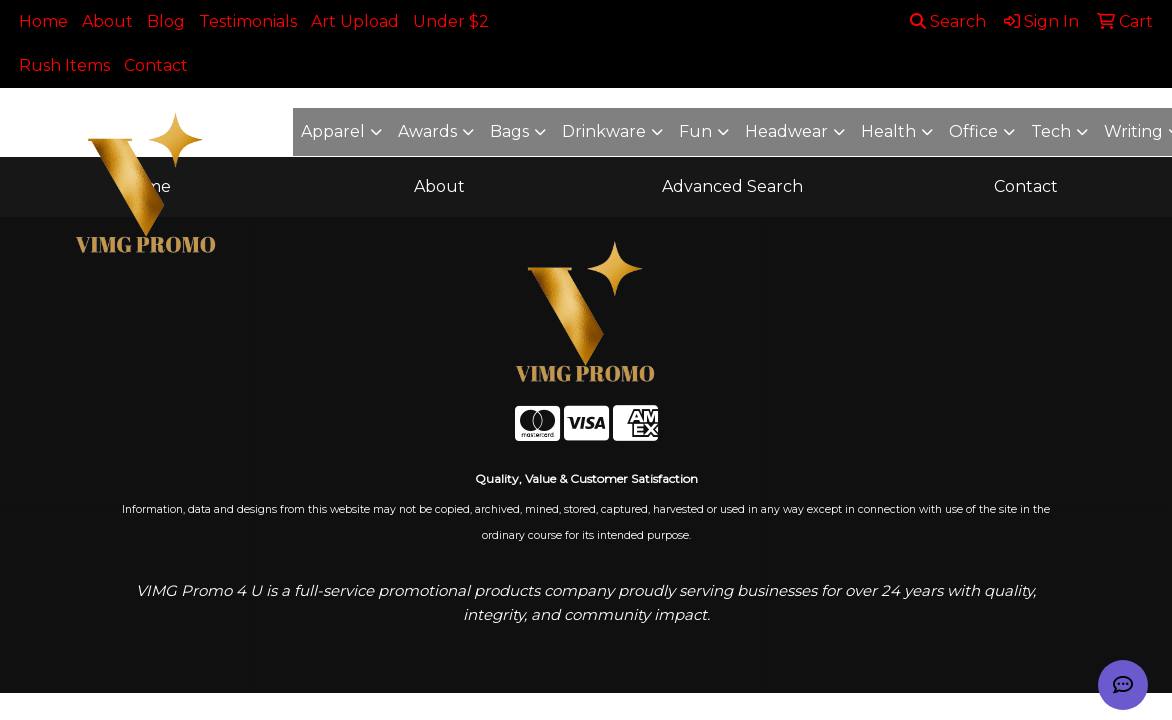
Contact (156, 65)
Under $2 (451, 21)
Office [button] (973, 131)
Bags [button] (509, 131)
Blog (166, 21)
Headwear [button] (786, 131)
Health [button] (888, 131)
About (107, 21)
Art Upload (355, 21)
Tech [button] (1051, 131)
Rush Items (64, 65)
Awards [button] (427, 131)
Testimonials (248, 21)
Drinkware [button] (604, 131)
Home (43, 21)
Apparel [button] (333, 131)
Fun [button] (695, 131)
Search (948, 21)
